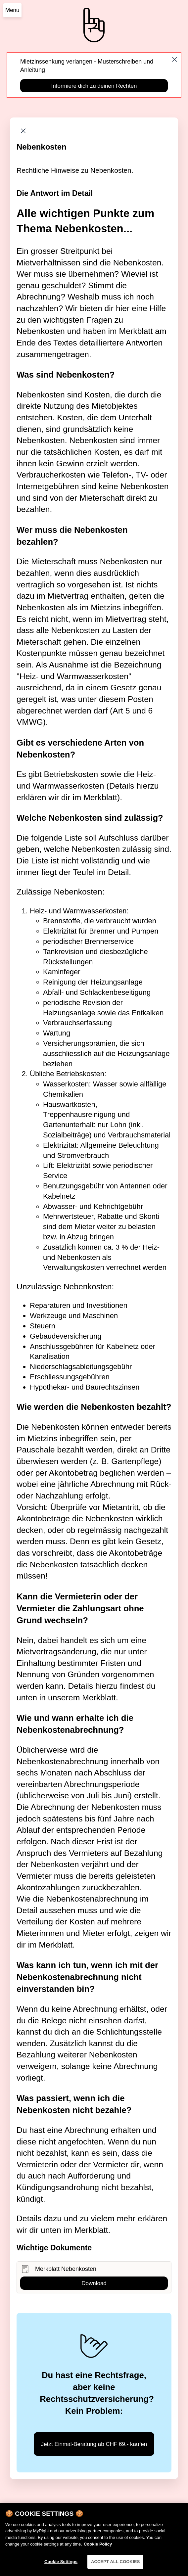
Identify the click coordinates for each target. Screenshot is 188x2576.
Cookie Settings (60, 2565)
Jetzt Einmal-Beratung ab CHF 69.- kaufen (94, 2444)
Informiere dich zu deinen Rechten (94, 86)
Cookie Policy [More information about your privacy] (98, 2548)
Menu (12, 10)
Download (94, 2283)
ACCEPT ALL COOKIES (115, 2565)
